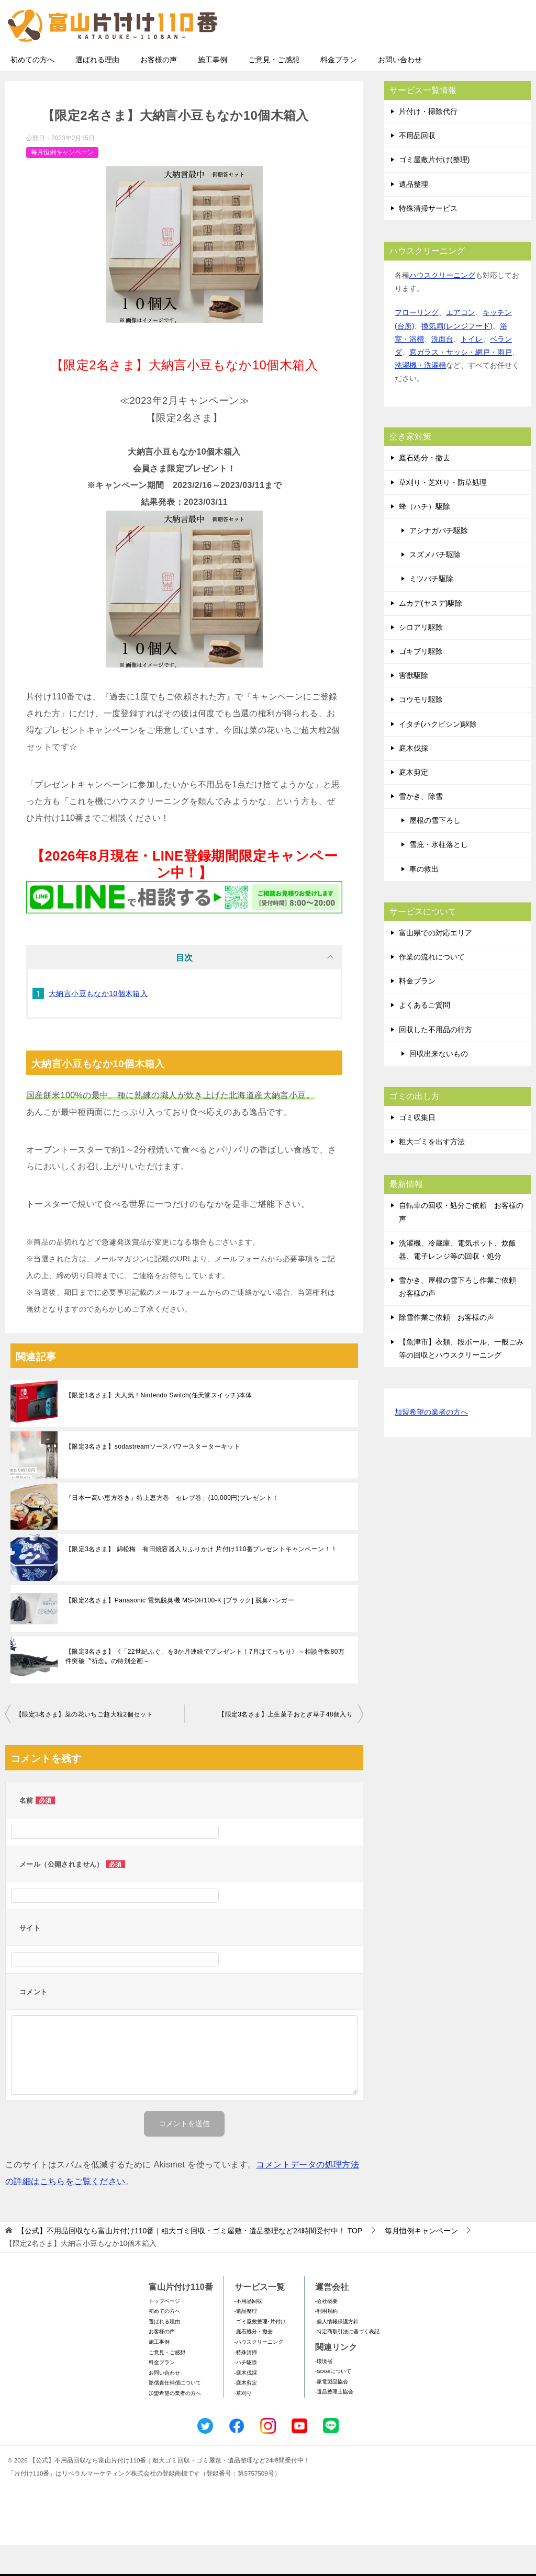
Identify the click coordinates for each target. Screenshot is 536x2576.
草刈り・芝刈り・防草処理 (443, 513)
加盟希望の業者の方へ (431, 1444)
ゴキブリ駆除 (421, 682)
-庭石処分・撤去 (253, 2362)
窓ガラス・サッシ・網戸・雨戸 (460, 383)
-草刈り (243, 2424)
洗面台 (442, 370)
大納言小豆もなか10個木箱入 (98, 1024)
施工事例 (212, 90)
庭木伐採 (413, 779)
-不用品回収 (248, 2332)
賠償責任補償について (175, 2413)
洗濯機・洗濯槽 (420, 396)
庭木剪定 (413, 803)
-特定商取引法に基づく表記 (347, 2362)
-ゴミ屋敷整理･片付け (260, 2352)
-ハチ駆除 (245, 2393)
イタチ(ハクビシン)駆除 (438, 755)
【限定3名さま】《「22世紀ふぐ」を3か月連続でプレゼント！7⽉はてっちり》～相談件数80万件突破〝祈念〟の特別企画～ (204, 1687)
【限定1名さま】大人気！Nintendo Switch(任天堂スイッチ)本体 (158, 1426)
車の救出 (424, 900)
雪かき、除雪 (421, 827)
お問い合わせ (400, 90)
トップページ (164, 2332)
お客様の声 (158, 90)
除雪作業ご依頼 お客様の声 (446, 1348)
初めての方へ (32, 90)
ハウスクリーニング (442, 306)
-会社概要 (326, 2332)
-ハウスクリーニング (258, 2373)
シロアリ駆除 (421, 658)
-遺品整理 (245, 2342)
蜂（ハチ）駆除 (424, 537)
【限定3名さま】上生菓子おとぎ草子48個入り (285, 1745)
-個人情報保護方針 (337, 2352)
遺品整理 (413, 215)
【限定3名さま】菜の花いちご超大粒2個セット (84, 1745)
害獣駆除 (413, 706)
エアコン (460, 343)
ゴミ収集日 (417, 1148)
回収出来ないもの (438, 1084)
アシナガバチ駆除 (438, 561)
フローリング (417, 343)
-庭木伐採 (245, 2403)
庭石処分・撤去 (424, 488)
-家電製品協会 (331, 2412)
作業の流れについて (432, 988)
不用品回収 (417, 166)
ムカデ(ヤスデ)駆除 (430, 634)
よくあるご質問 (424, 1036)
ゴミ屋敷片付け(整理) (434, 190)
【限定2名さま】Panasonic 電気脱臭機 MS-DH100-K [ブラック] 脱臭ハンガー (179, 1631)
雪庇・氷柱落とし (438, 875)
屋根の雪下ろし (435, 851)
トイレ (472, 370)
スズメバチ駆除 (435, 585)
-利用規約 (326, 2342)
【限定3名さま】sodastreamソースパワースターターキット (152, 1477)
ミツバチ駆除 (431, 609)
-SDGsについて (333, 2402)
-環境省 (323, 2392)
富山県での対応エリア (435, 963)
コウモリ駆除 (421, 730)
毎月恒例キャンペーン (62, 183)
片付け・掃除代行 (428, 142)
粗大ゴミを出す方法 (432, 1172)
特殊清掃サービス (428, 239)
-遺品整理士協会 (334, 2422)
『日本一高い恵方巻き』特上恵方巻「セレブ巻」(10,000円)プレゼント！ (172, 1528)
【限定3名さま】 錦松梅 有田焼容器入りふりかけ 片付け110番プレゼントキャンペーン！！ (201, 1580)
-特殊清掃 (245, 2383)
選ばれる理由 (97, 90)
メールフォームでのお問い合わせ (433, 61)
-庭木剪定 (245, 2413)
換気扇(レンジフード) (456, 357)
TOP (189, 2261)
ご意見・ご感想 (273, 90)
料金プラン (338, 90)
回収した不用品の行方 (435, 1060)
